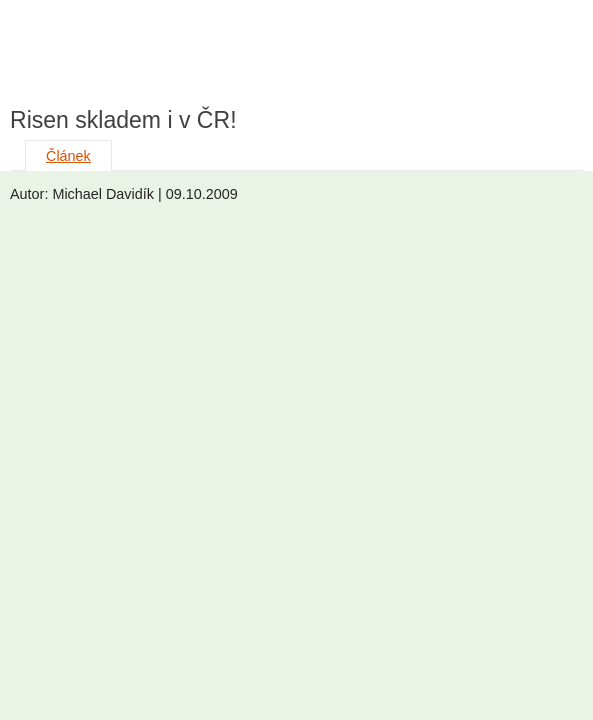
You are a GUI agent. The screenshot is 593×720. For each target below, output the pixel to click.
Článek (68, 156)
